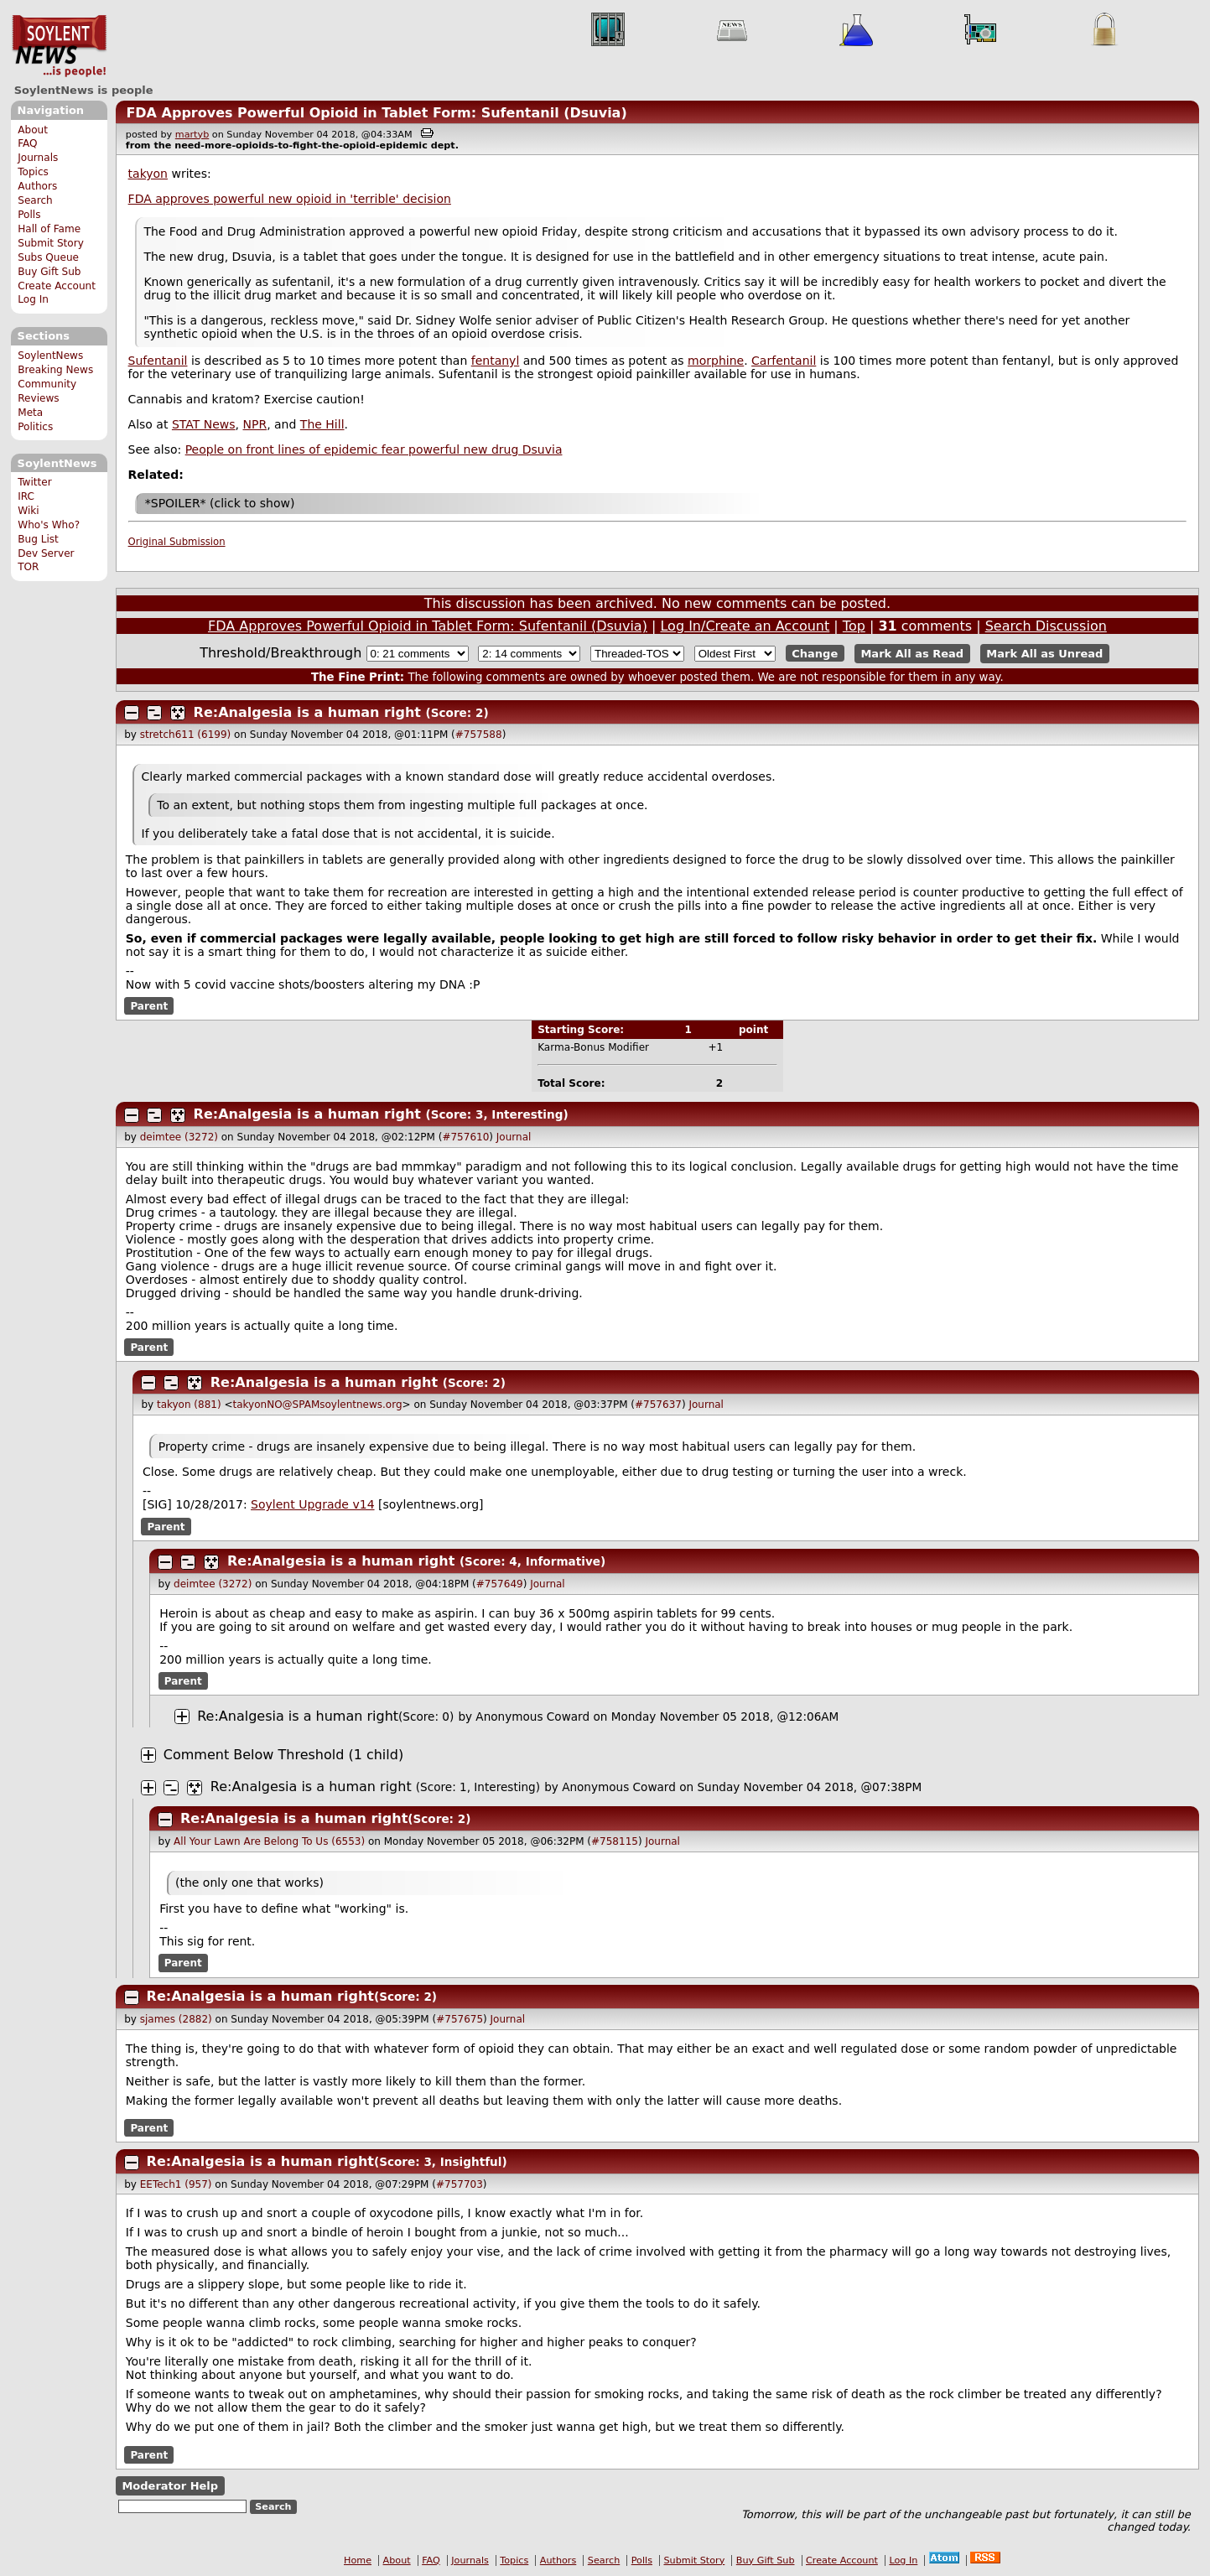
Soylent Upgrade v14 (312, 1504)
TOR (28, 567)
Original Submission (177, 542)
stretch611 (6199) (185, 734)
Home (357, 2560)
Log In (33, 299)
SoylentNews (59, 46)
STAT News (204, 424)
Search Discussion (1046, 626)
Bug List (38, 539)
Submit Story (51, 243)
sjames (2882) (176, 2019)
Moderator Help (170, 2486)
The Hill (322, 424)
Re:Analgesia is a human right (307, 712)
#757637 (658, 1404)
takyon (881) (189, 1404)
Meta (30, 412)
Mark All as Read (911, 653)
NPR (254, 424)
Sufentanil (158, 360)
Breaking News (55, 370)
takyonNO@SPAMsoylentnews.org (317, 1404)
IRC (26, 496)
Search (35, 200)
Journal (514, 1137)
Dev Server (46, 553)
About (33, 130)
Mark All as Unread (1044, 653)
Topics (33, 172)
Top (854, 626)
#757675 (459, 2019)
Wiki (28, 511)
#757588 (478, 734)
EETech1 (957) (176, 2184)
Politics (35, 427)
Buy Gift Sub (49, 272)
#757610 (465, 1137)
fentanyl (495, 360)
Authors (37, 186)
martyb (192, 134)
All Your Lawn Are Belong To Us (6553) (269, 1841)
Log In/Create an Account (744, 626)
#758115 (614, 1841)
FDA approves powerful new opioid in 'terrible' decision (289, 198)
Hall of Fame (49, 229)
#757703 (459, 2184)
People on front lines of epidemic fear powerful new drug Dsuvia (374, 449)
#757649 (499, 1584)
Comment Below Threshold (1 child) (283, 1755)
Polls (29, 215)
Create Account (57, 286)
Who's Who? (49, 525)
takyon (148, 173)
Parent (149, 1006)
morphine (716, 360)
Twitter (34, 482)
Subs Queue (48, 257)
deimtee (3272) (179, 1137)
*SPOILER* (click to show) (220, 503)
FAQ (27, 143)
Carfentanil (783, 360)
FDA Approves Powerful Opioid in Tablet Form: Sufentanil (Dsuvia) (376, 113)
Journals (38, 158)
